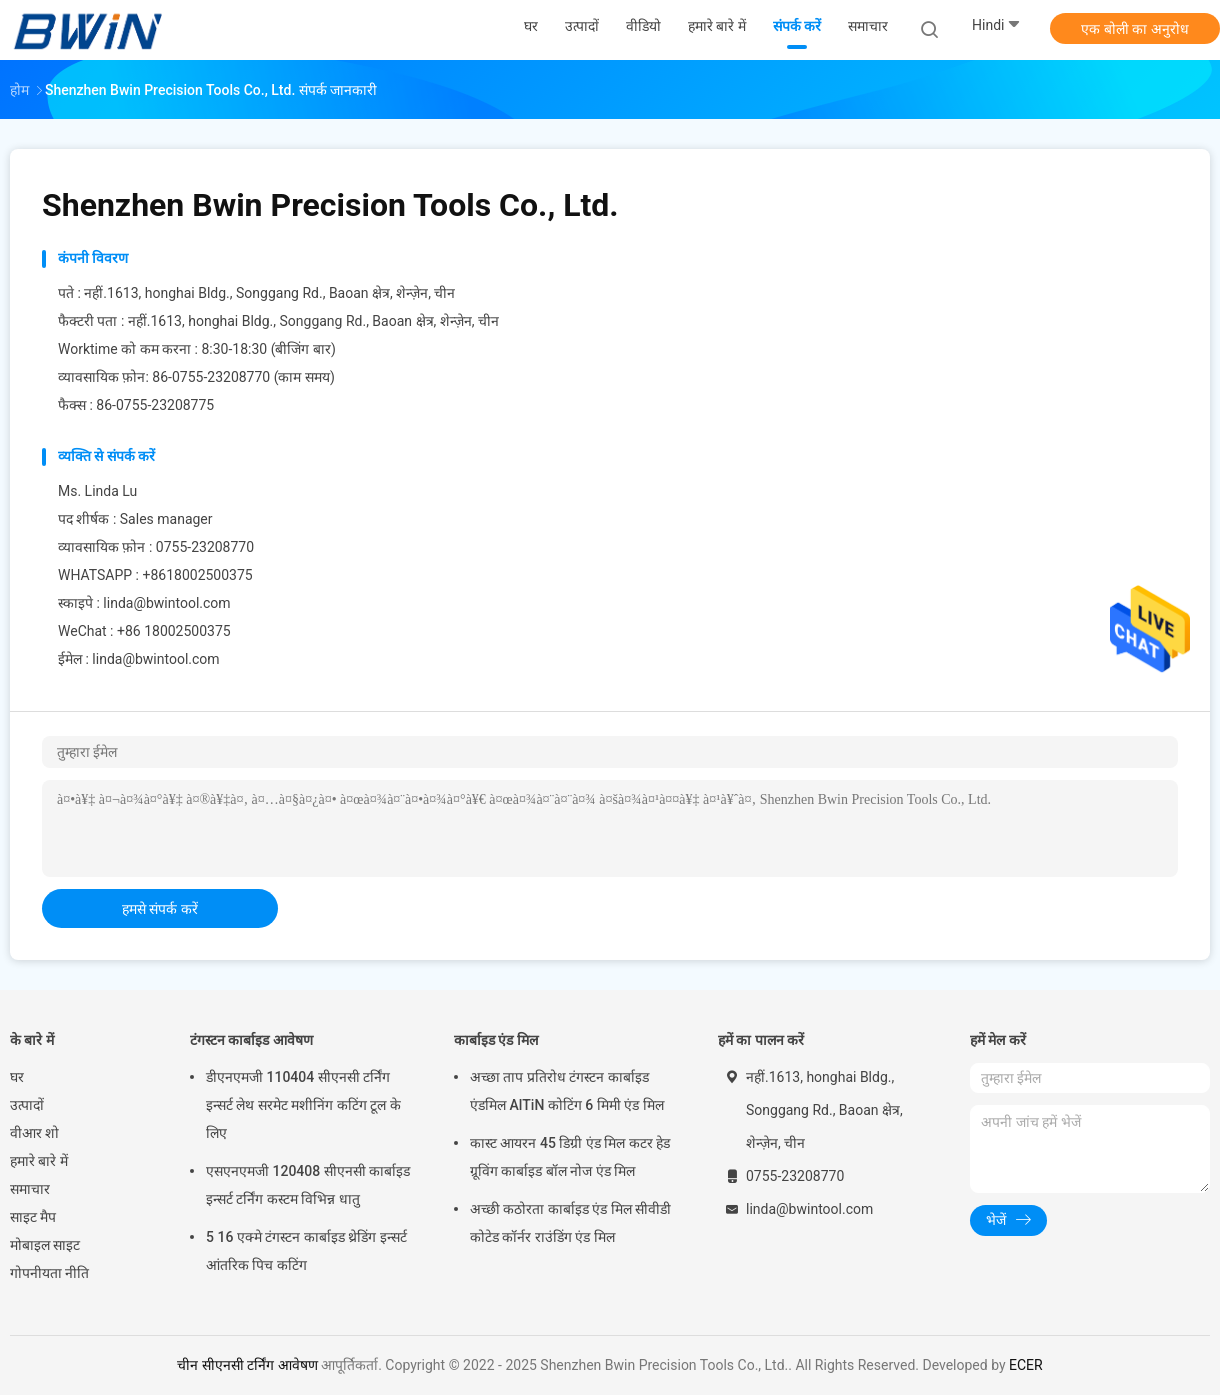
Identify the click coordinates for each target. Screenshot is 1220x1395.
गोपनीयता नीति (49, 1273)
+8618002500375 (197, 575)
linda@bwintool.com (166, 603)
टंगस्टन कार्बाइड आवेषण (251, 1040)
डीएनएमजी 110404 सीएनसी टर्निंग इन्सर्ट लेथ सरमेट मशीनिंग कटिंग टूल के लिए (303, 1105)
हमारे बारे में (39, 1161)
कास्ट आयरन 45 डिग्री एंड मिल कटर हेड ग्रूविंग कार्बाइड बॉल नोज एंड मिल (570, 1157)
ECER (1026, 1365)
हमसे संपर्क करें (160, 909)
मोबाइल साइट (45, 1245)
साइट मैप (33, 1217)
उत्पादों (27, 1105)
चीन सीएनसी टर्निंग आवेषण (247, 1365)
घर (17, 1077)
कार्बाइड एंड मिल (496, 1040)
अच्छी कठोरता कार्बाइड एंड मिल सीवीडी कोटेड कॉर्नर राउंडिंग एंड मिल (570, 1223)
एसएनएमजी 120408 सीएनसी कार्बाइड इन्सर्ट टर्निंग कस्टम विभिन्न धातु (308, 1185)
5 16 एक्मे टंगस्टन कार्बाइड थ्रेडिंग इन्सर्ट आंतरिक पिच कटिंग (306, 1251)
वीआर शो (34, 1133)
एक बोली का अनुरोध (1134, 29)
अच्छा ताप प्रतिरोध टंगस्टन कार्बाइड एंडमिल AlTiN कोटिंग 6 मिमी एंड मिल (567, 1091)
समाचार (30, 1189)
